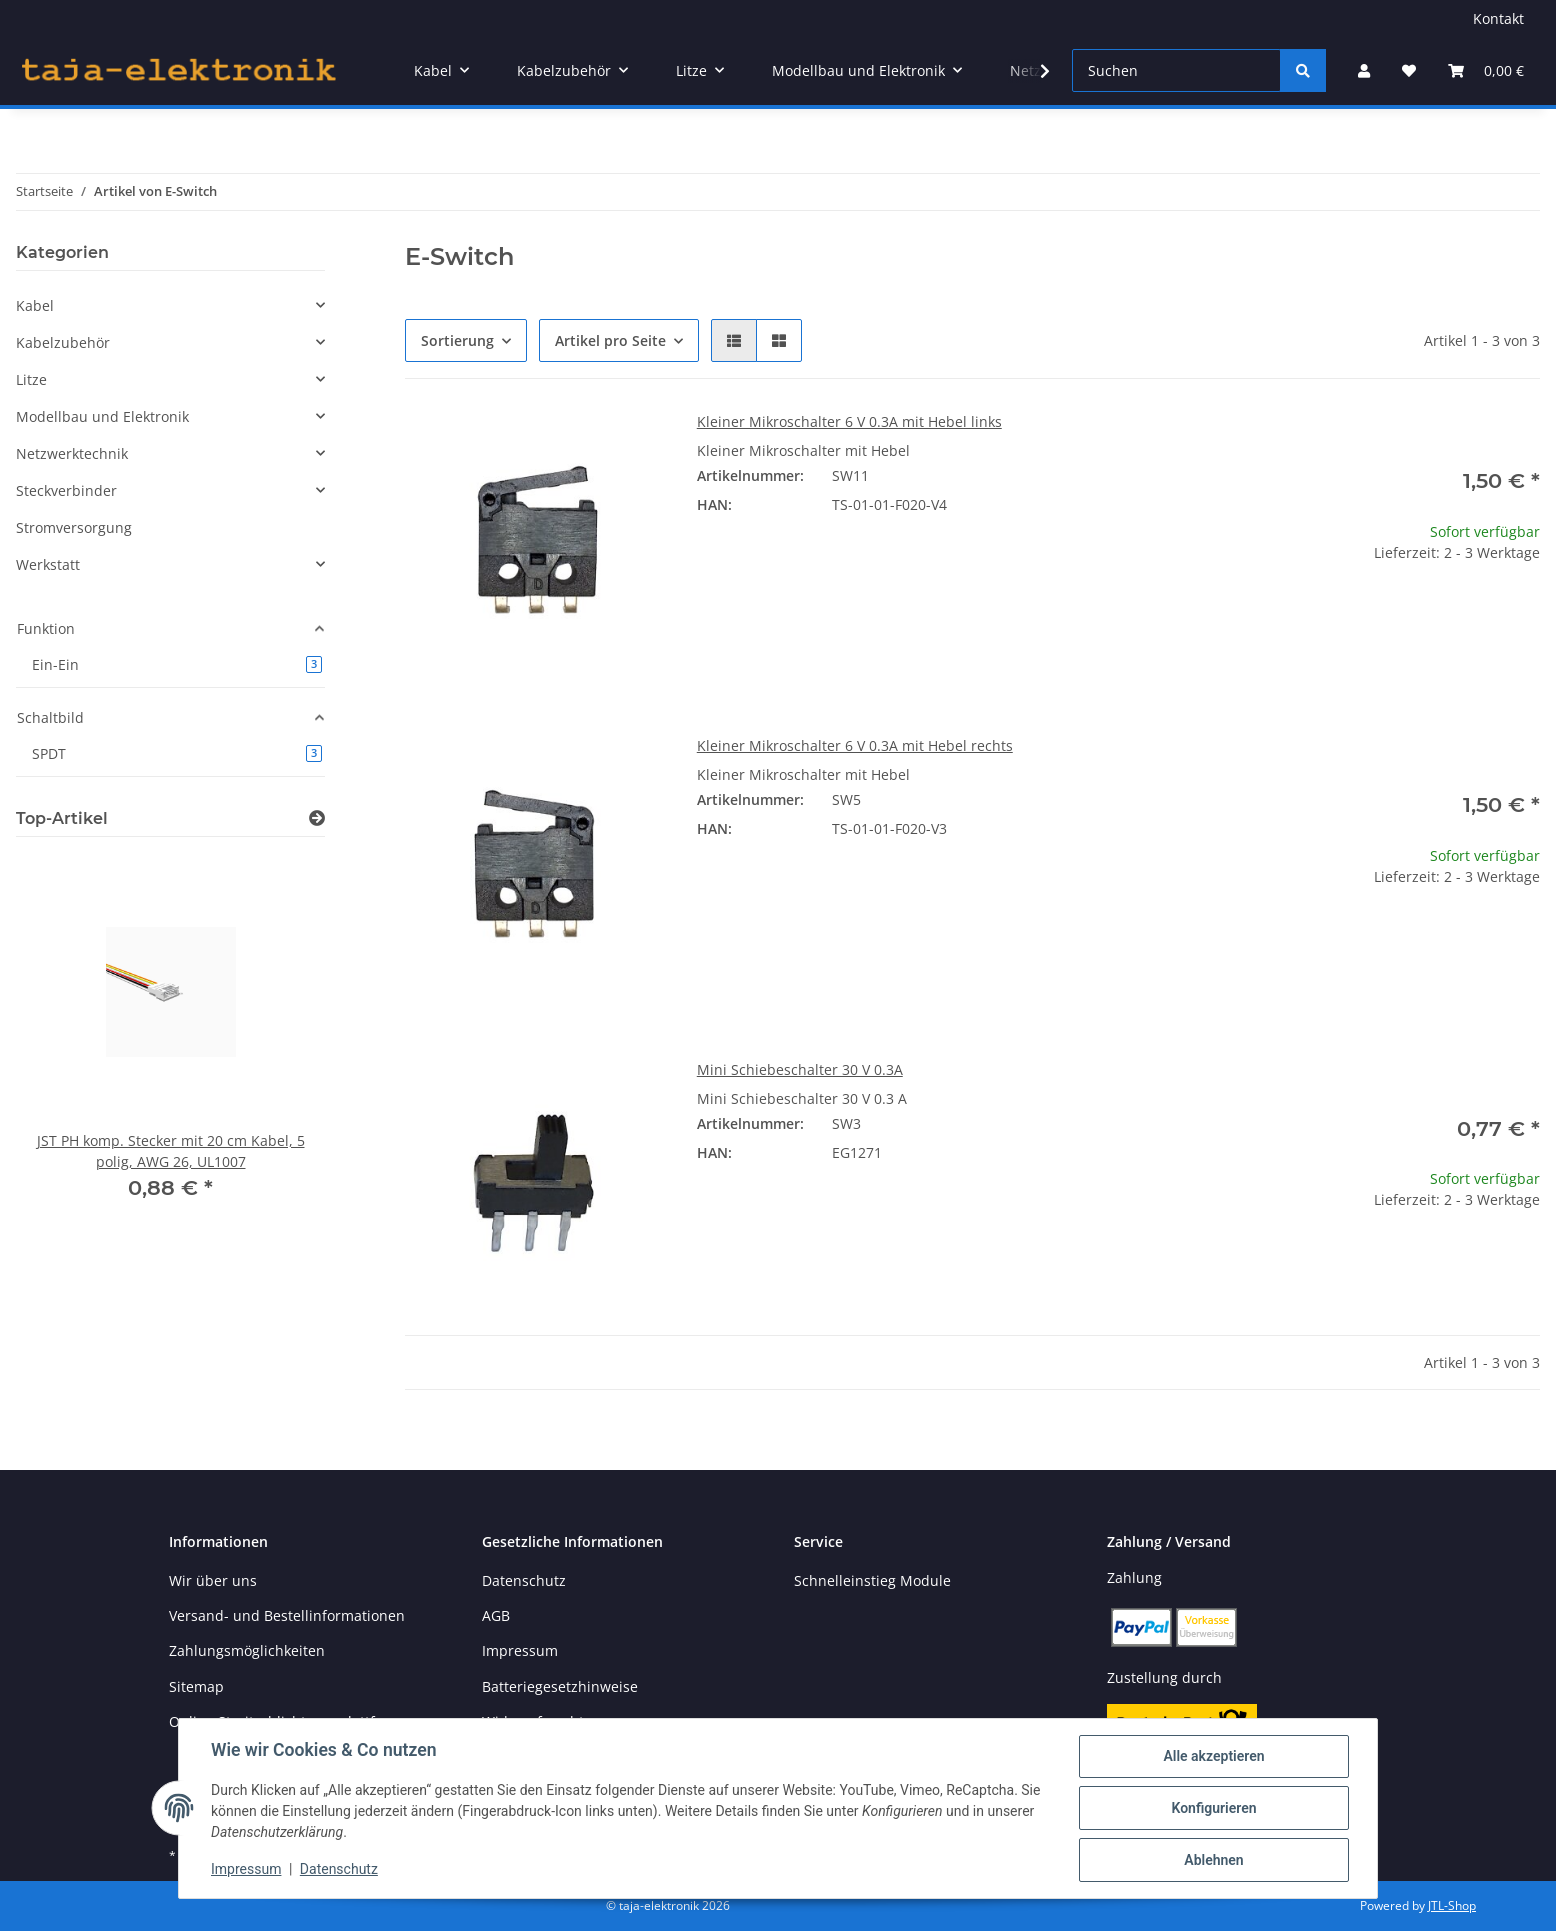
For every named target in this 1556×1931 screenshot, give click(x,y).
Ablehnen (1213, 1860)
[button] (1364, 70)
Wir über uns (213, 1580)
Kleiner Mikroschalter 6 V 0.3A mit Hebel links (849, 421)
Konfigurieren (1213, 1808)
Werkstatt (48, 564)
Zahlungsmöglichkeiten (247, 1650)
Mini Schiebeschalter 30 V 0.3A (800, 1069)
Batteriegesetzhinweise (560, 1686)
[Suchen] (1176, 70)
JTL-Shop (1452, 1905)
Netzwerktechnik (72, 453)
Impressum (246, 1869)
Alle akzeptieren (1213, 1756)
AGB (496, 1615)
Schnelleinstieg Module (872, 1580)
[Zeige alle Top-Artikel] (317, 818)
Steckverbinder (66, 490)
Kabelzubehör (63, 342)
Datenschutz (339, 1869)
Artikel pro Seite (610, 340)
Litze (31, 379)
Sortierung (457, 340)
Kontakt (1498, 18)
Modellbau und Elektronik (102, 416)
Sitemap (196, 1686)
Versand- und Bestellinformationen (287, 1615)
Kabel (35, 305)
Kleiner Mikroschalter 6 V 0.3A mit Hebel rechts (855, 745)
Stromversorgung (74, 527)
